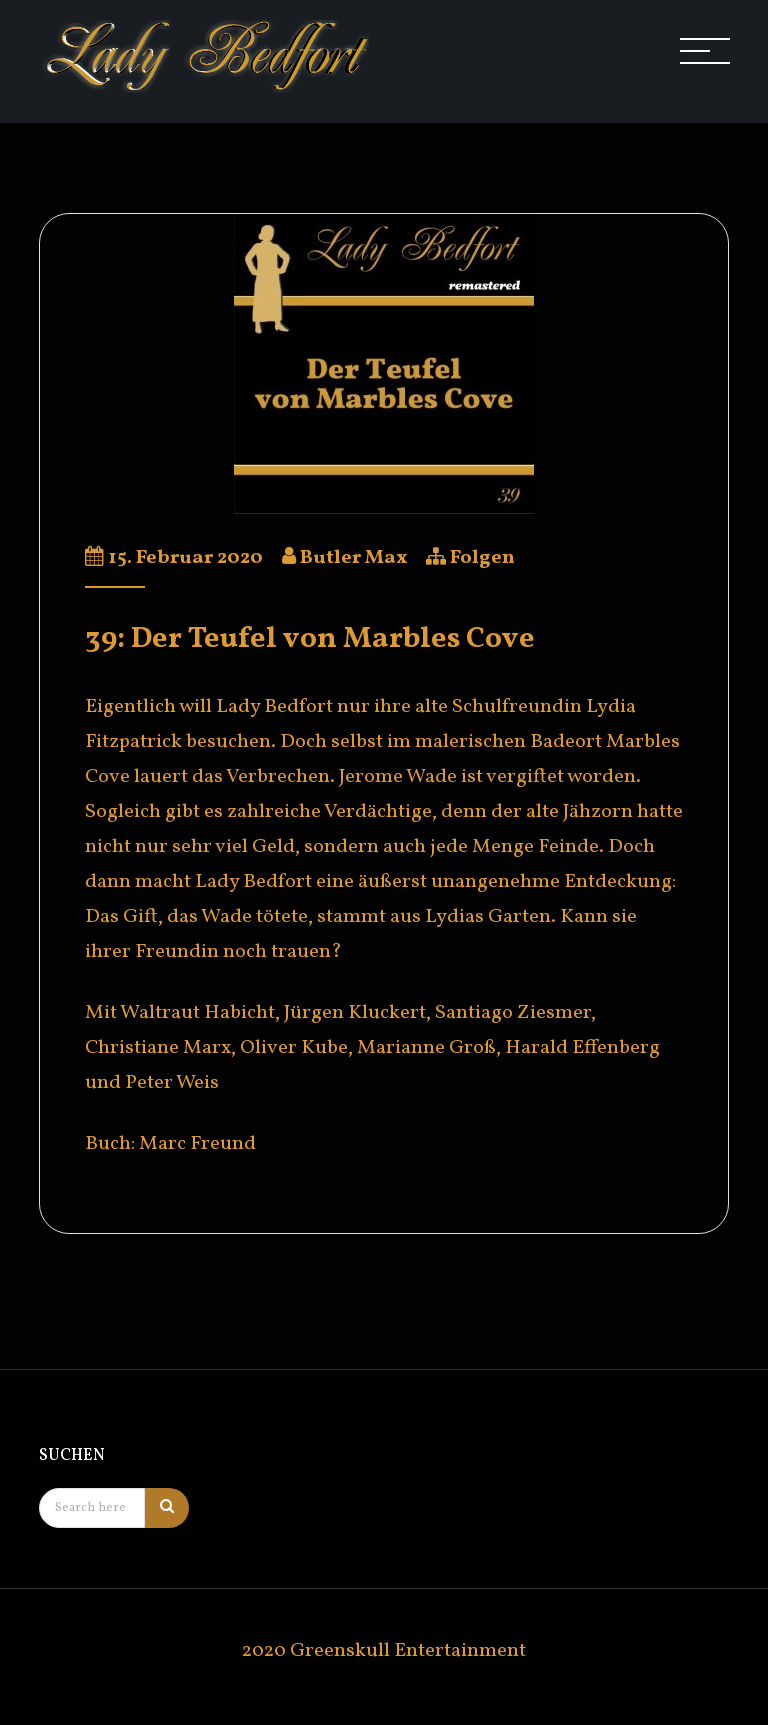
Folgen (482, 558)
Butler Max (353, 558)
